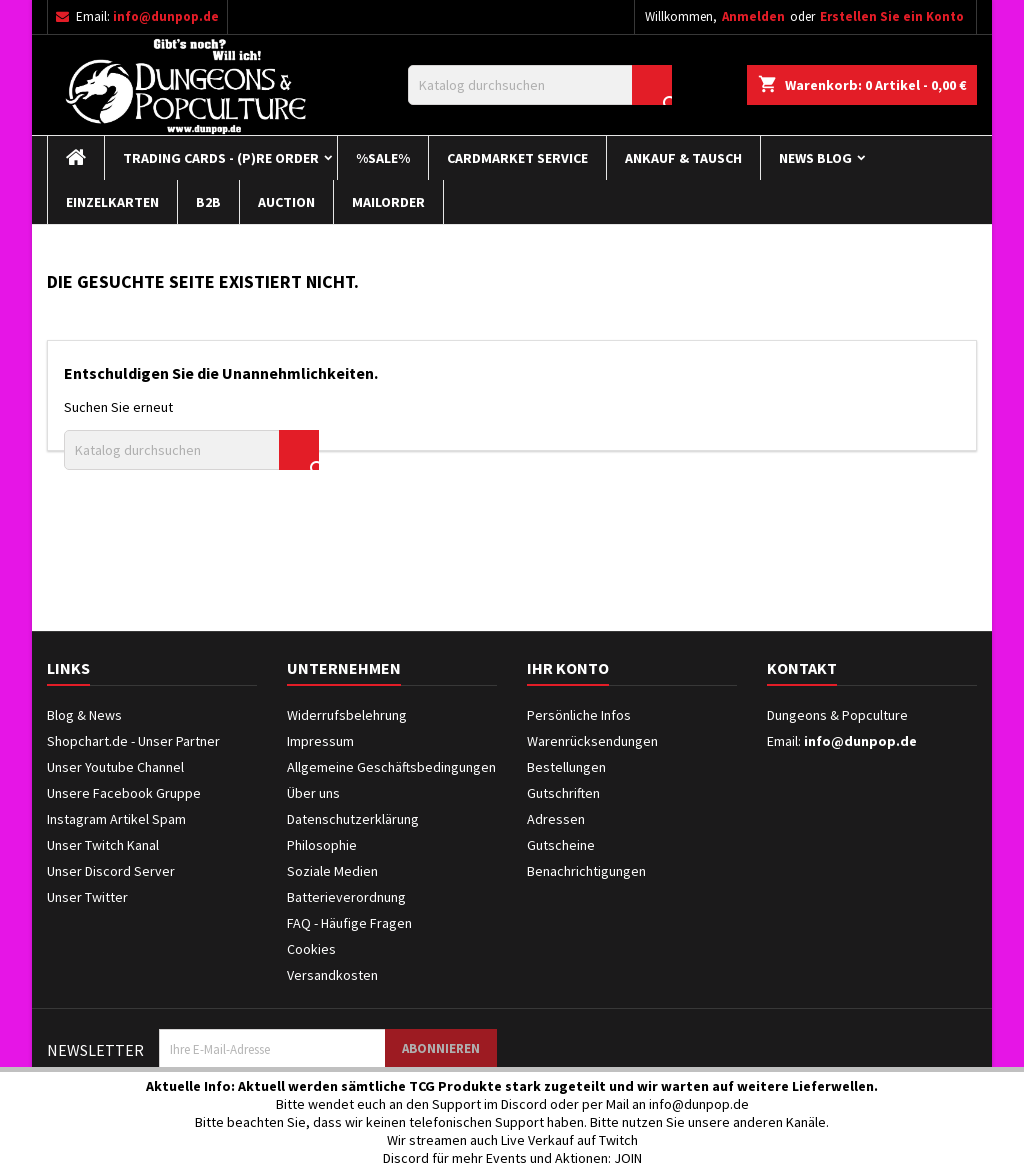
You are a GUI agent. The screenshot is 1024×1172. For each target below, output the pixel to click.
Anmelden (753, 16)
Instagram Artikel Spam (116, 819)
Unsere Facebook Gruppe (124, 793)
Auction (286, 202)
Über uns (313, 793)
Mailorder (388, 202)
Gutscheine (561, 845)
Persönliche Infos (579, 715)
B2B (208, 202)
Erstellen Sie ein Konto (892, 16)
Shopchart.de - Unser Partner (133, 741)
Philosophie (322, 845)
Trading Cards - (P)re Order (221, 158)
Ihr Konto (568, 668)
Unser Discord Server (111, 871)
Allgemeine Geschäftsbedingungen (391, 767)
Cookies (311, 949)
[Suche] (540, 85)
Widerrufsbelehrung (347, 715)
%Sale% (383, 158)
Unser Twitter (87, 897)
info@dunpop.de (166, 16)
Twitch (618, 1140)
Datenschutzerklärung (353, 819)
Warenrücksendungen (592, 741)
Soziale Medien (332, 871)
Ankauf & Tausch (683, 158)
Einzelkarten (112, 202)
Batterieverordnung (346, 897)
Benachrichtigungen (586, 871)
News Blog (815, 158)
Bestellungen (566, 767)
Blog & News (84, 715)
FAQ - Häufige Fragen (349, 923)
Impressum (320, 741)
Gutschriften (563, 793)
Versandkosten (332, 975)
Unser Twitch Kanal (103, 845)
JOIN (628, 1158)
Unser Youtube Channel (115, 767)
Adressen (556, 819)
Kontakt (802, 668)
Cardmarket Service (517, 158)
